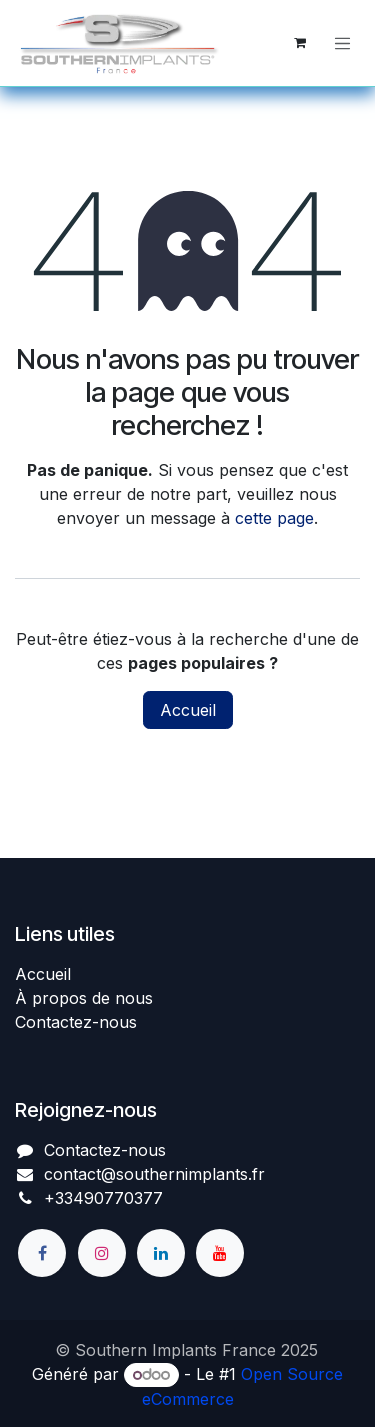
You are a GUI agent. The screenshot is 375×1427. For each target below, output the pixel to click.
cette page (274, 518)
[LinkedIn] (161, 1253)
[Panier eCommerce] (300, 43)
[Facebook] (42, 1253)
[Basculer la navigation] (343, 43)
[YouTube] (220, 1253)
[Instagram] (102, 1253)
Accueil (188, 710)
